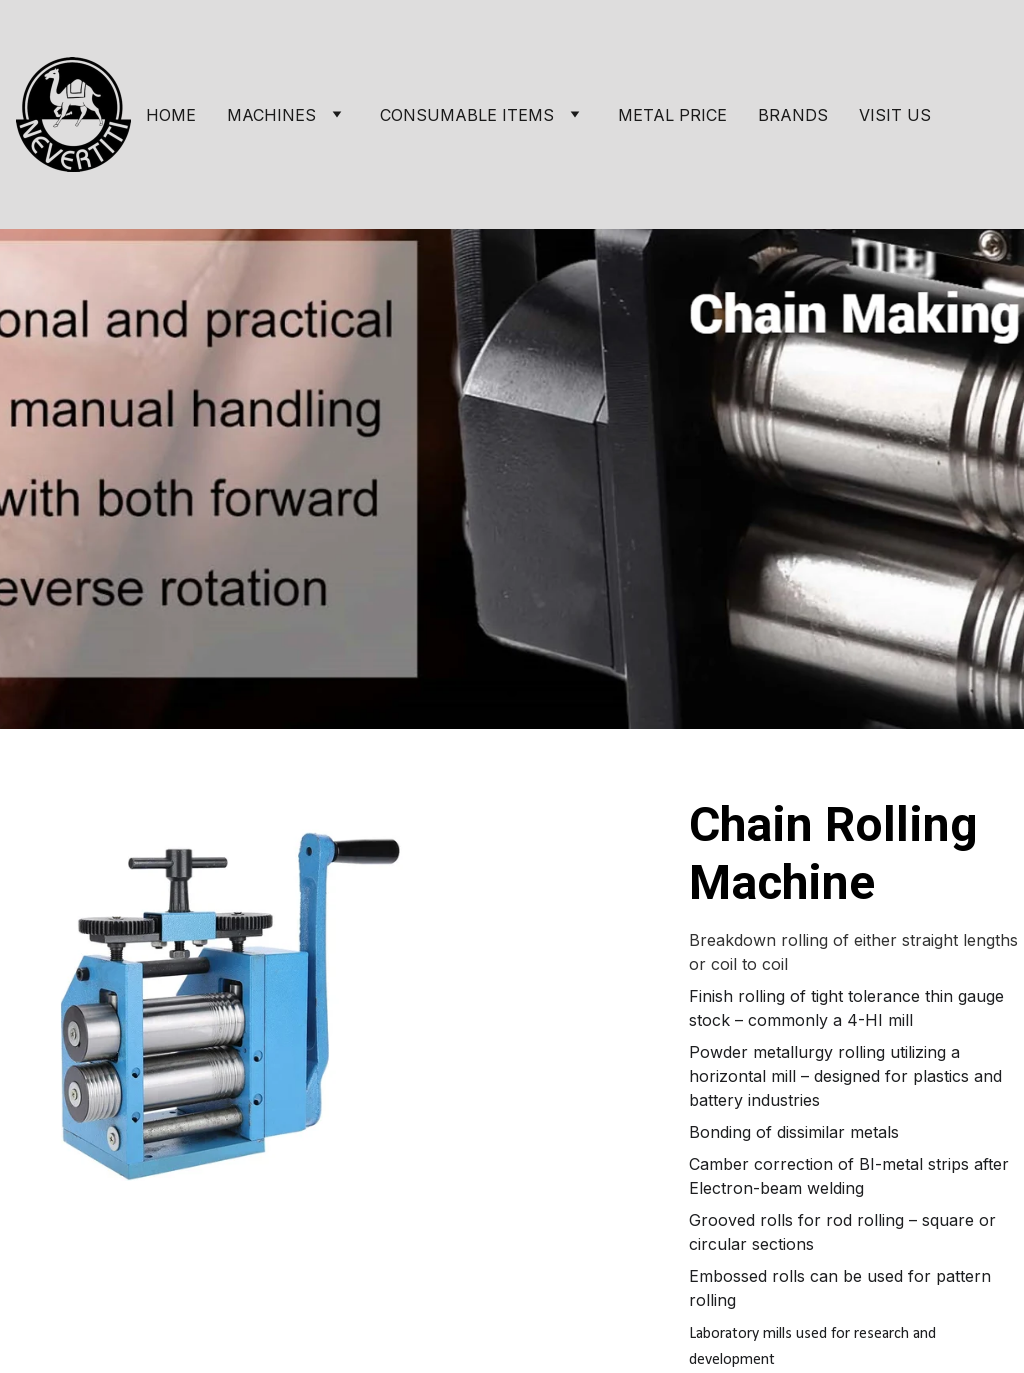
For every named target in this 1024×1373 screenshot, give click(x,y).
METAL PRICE (672, 115)
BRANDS (793, 115)
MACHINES (271, 115)
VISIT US (895, 115)
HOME (171, 115)
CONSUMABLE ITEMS (467, 115)
